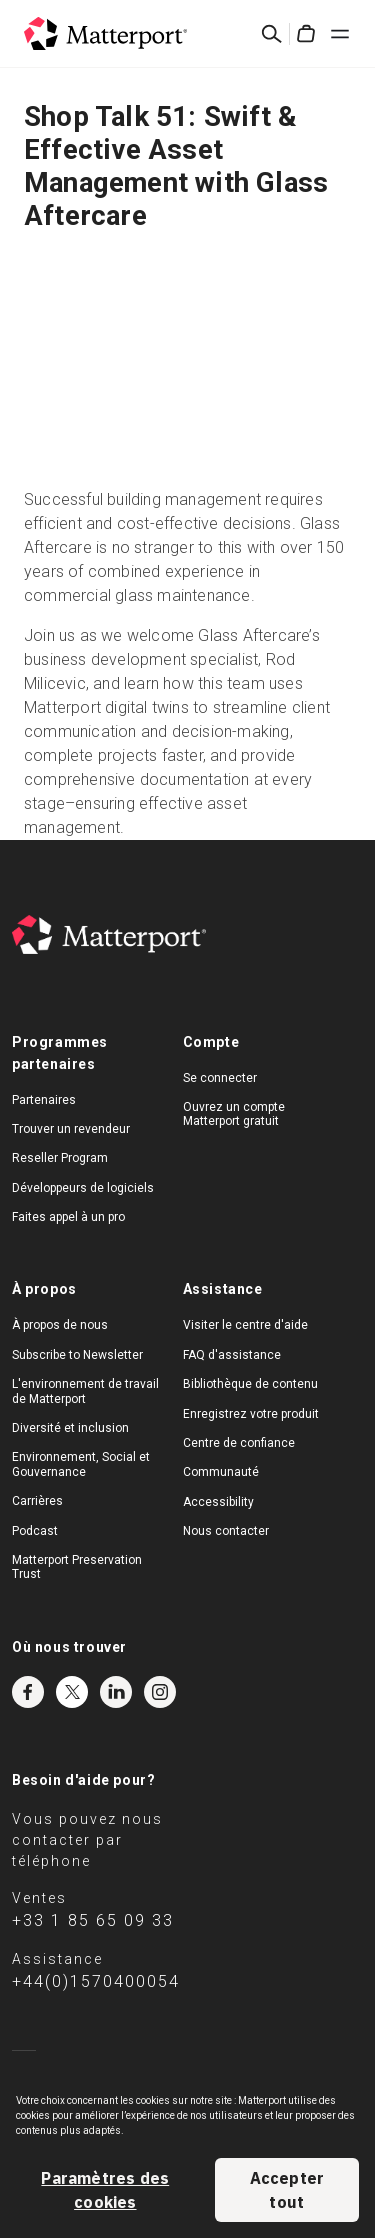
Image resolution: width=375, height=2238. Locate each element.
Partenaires (44, 1100)
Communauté (221, 1472)
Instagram (160, 1692)
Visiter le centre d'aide (245, 1325)
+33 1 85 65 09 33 (93, 1920)
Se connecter (220, 1078)
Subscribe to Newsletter (77, 1355)
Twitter (72, 1692)
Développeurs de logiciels (83, 1188)
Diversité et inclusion (70, 1428)
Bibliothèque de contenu (250, 1384)
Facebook (28, 1692)
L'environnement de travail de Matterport (85, 1391)
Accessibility (218, 1502)
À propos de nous (60, 1325)
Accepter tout (287, 2190)
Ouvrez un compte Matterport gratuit (234, 1114)
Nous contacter (226, 1531)
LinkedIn (116, 1692)
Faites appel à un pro (68, 1217)
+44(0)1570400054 (96, 1981)
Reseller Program (60, 1158)
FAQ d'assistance (232, 1355)
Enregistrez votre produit (251, 1414)
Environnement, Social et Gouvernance (81, 1464)
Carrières (37, 1501)
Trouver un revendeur (71, 1129)
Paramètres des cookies (105, 2190)
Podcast (35, 1531)
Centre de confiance (239, 1443)
